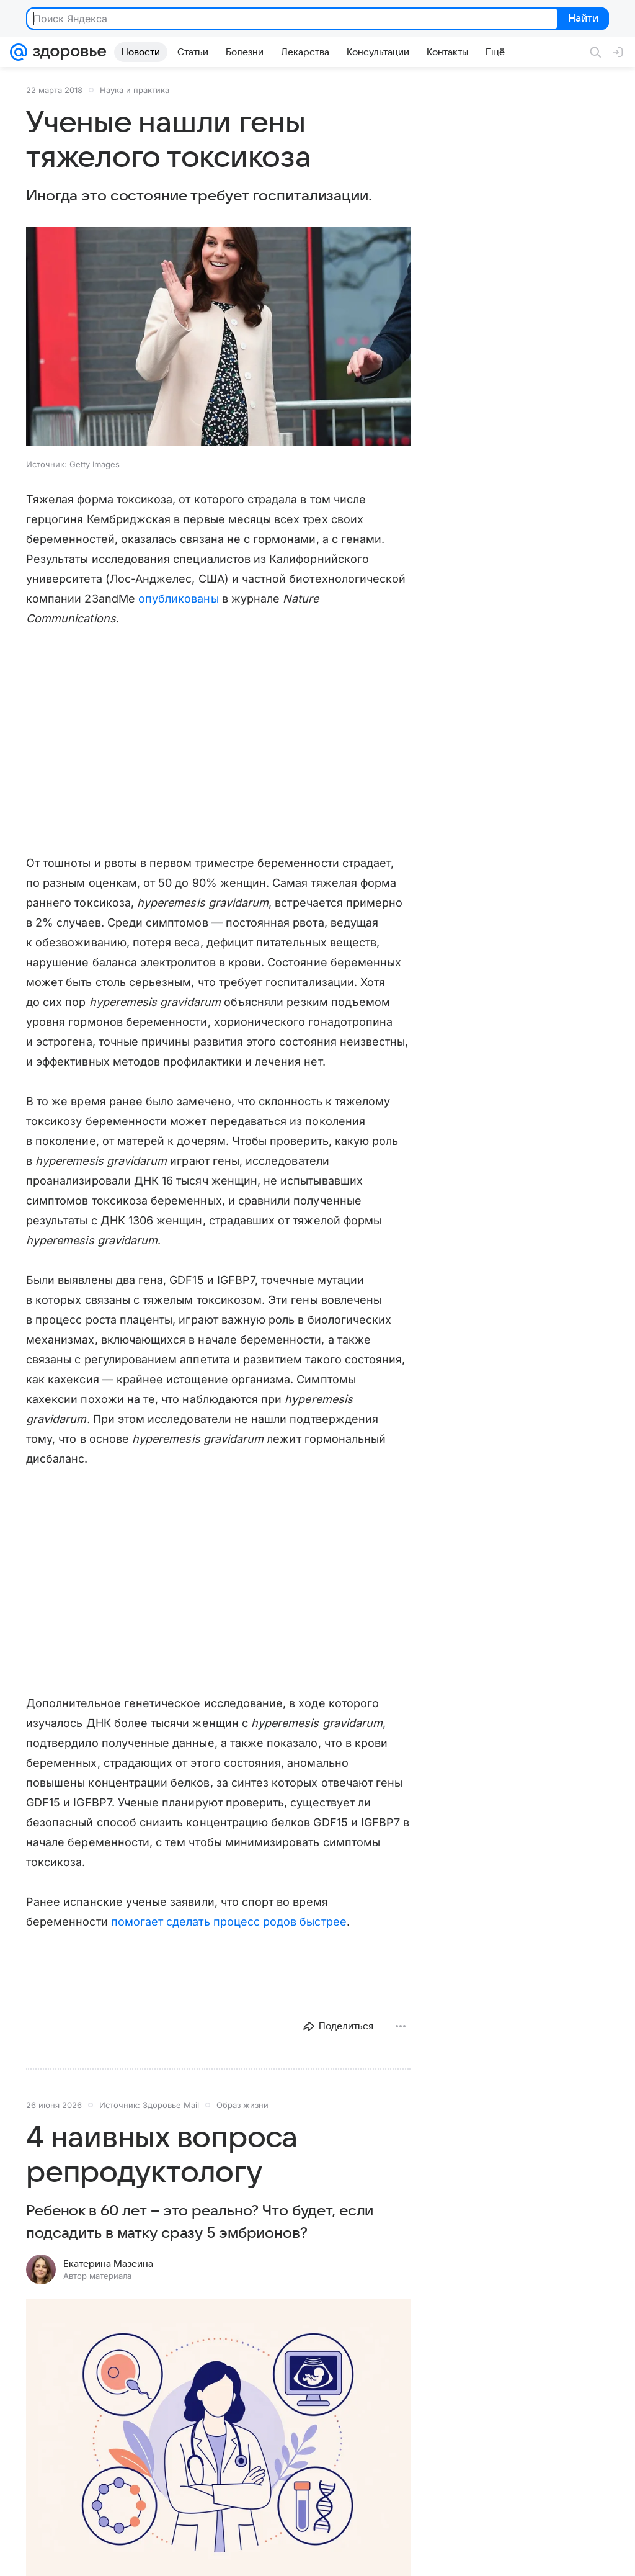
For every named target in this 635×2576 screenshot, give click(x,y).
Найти (582, 19)
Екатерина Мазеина (108, 2264)
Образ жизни (242, 2105)
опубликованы (178, 598)
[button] (218, 338)
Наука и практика (134, 90)
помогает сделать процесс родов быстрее (229, 1921)
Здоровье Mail (171, 2105)
